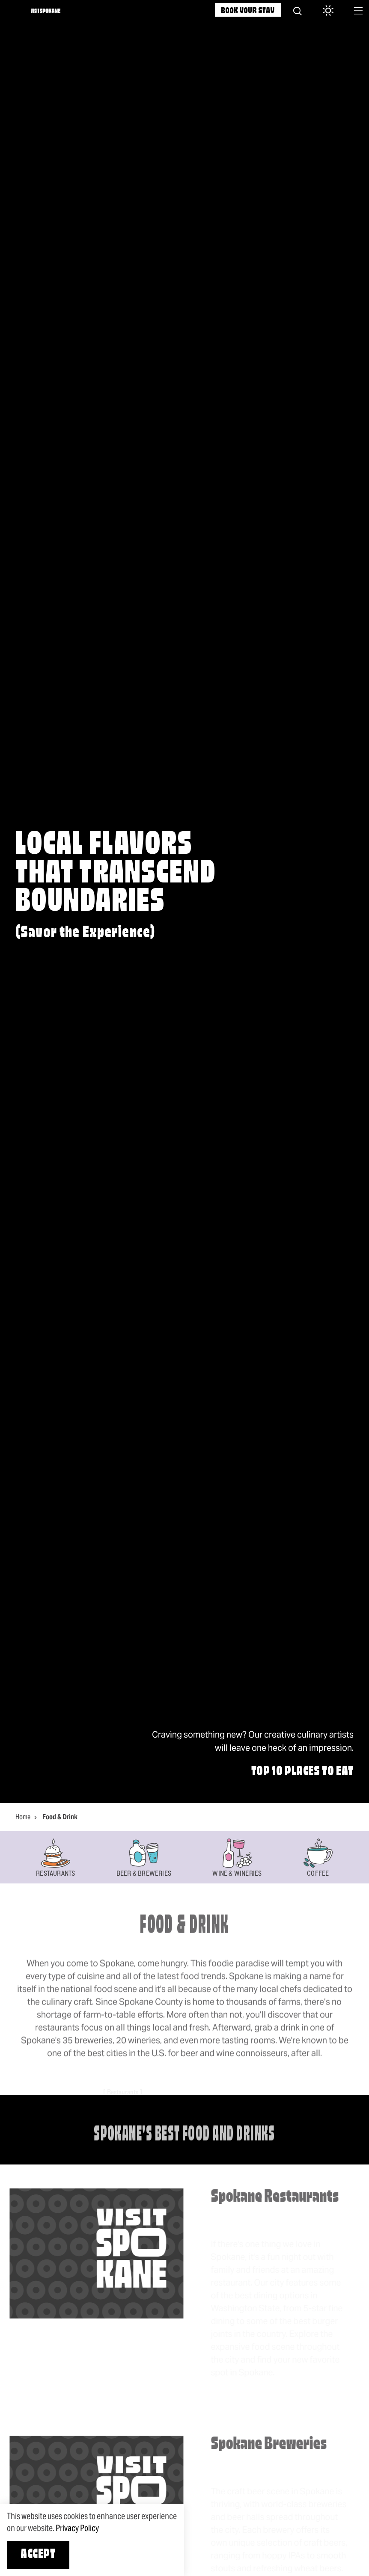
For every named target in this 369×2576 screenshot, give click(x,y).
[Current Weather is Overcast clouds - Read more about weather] (325, 11)
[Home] (45, 10)
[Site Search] (297, 10)
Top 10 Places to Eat (302, 1772)
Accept (38, 2554)
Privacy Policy (77, 2528)
